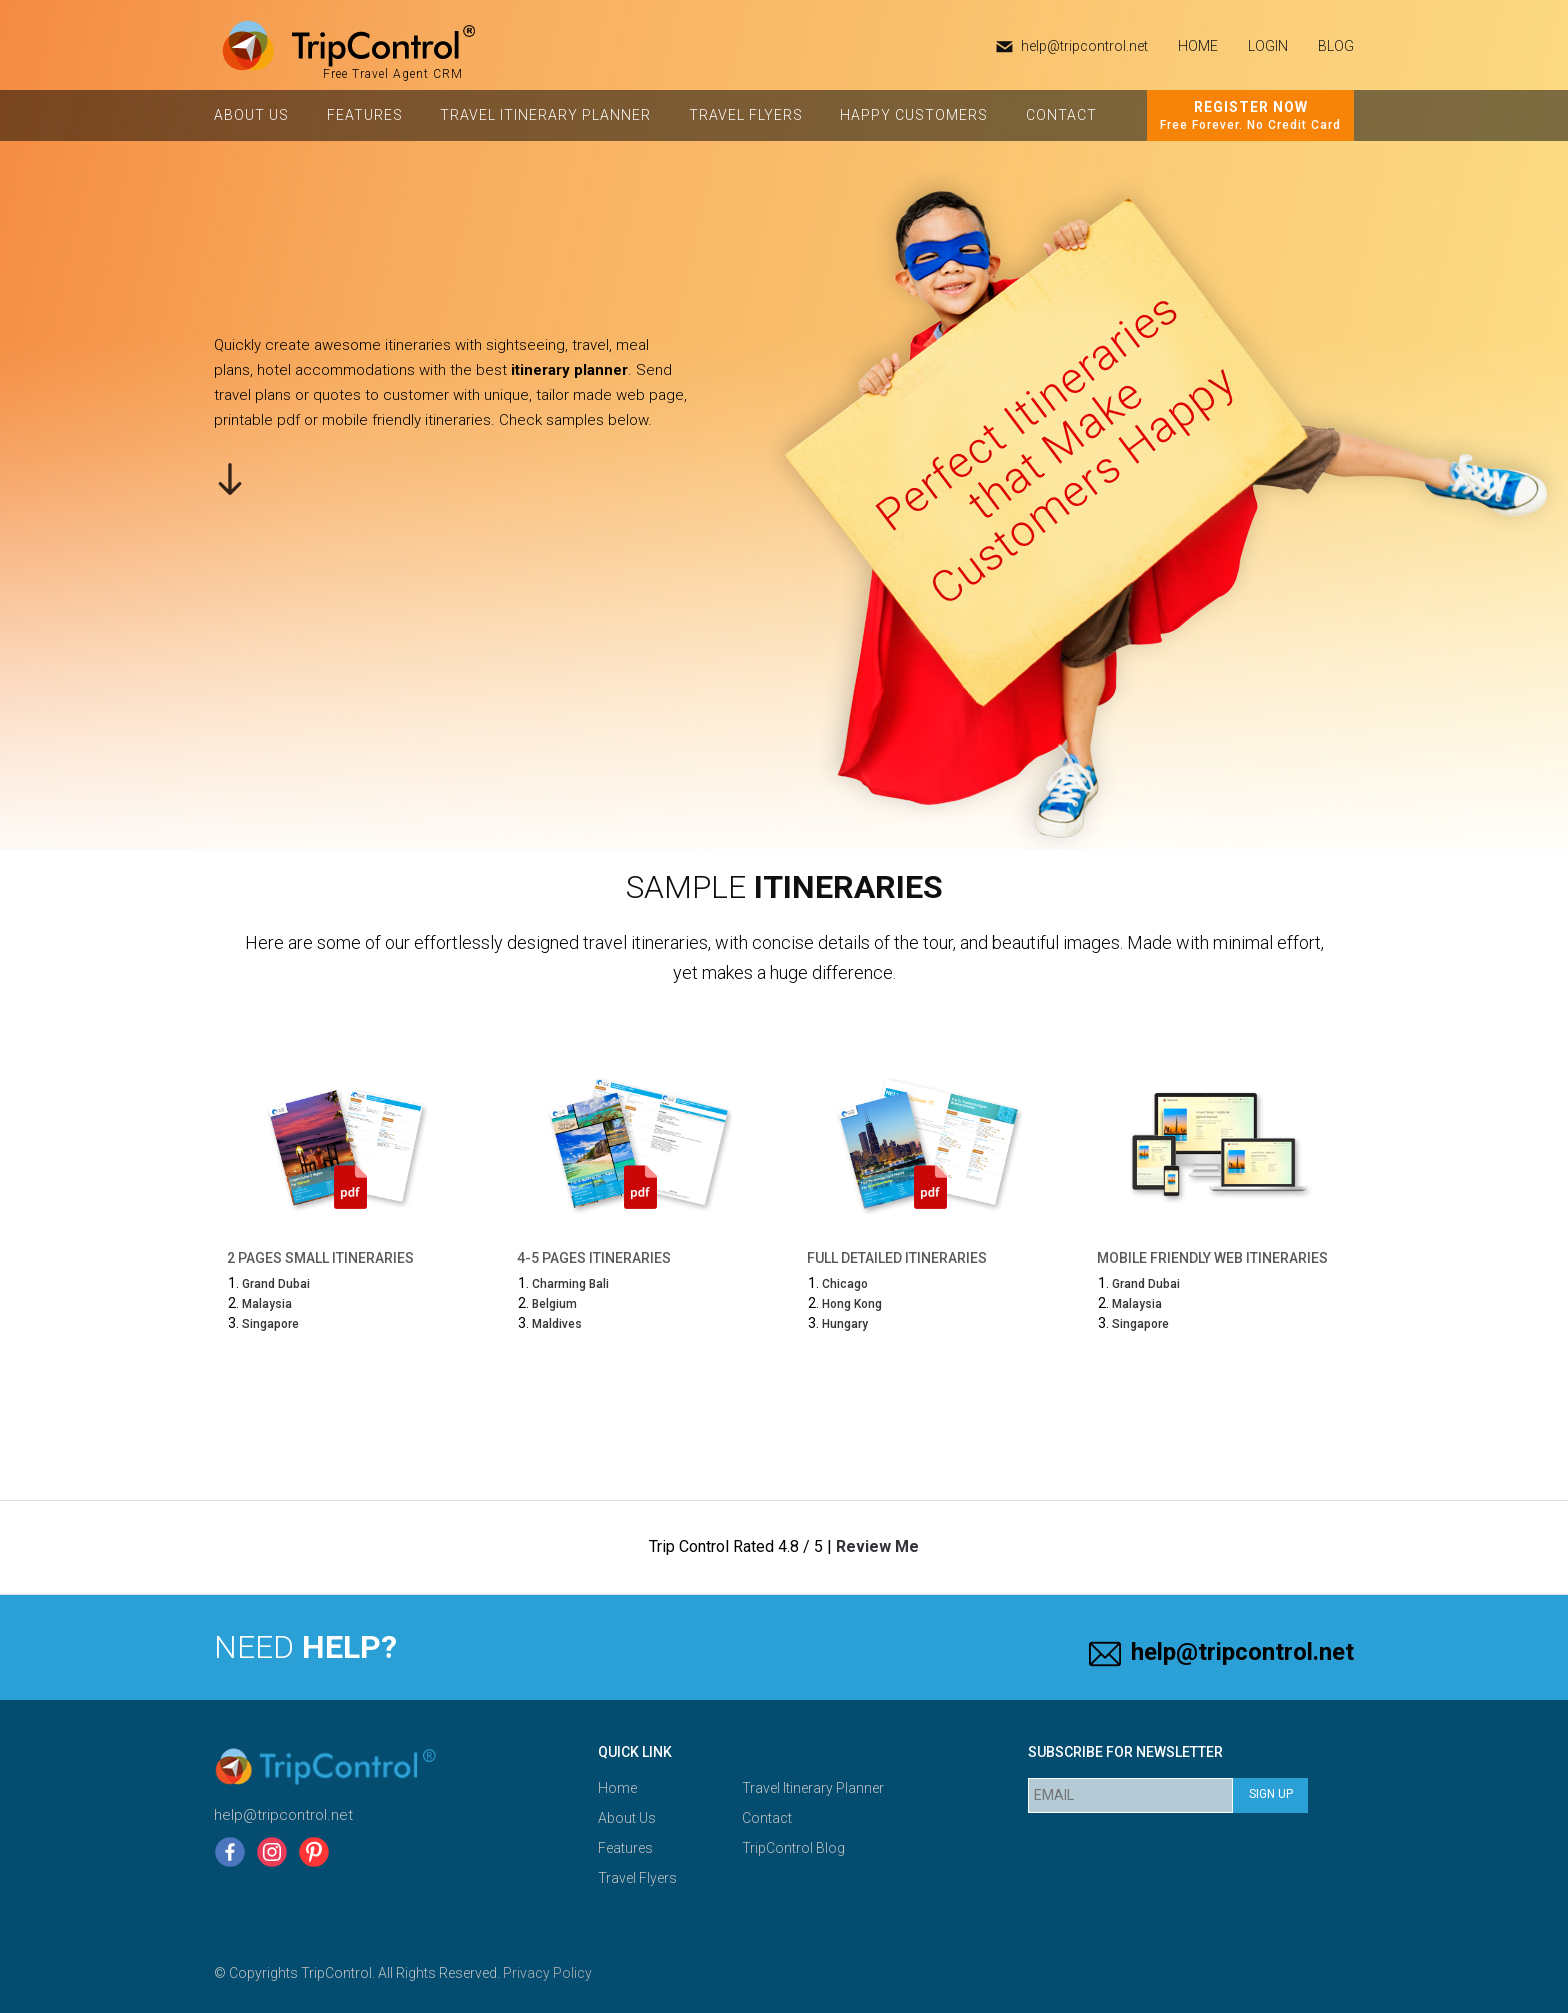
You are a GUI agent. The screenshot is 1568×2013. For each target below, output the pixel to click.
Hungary (845, 1324)
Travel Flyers (746, 115)
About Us (251, 115)
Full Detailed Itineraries (897, 1258)
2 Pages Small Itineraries (320, 1258)
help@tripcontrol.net (1084, 46)
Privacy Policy (547, 1973)
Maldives (557, 1324)
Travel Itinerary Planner (545, 115)
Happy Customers (914, 115)
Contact (1061, 115)
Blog (1336, 46)
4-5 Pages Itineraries (594, 1258)
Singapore (270, 1324)
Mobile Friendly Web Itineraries (1212, 1258)
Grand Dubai (276, 1284)
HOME (1198, 46)
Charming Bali (570, 1284)
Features (365, 115)
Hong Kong (852, 1304)
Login (1268, 46)
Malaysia (267, 1304)
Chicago (845, 1284)
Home (617, 1788)
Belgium (554, 1304)
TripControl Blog (793, 1848)
